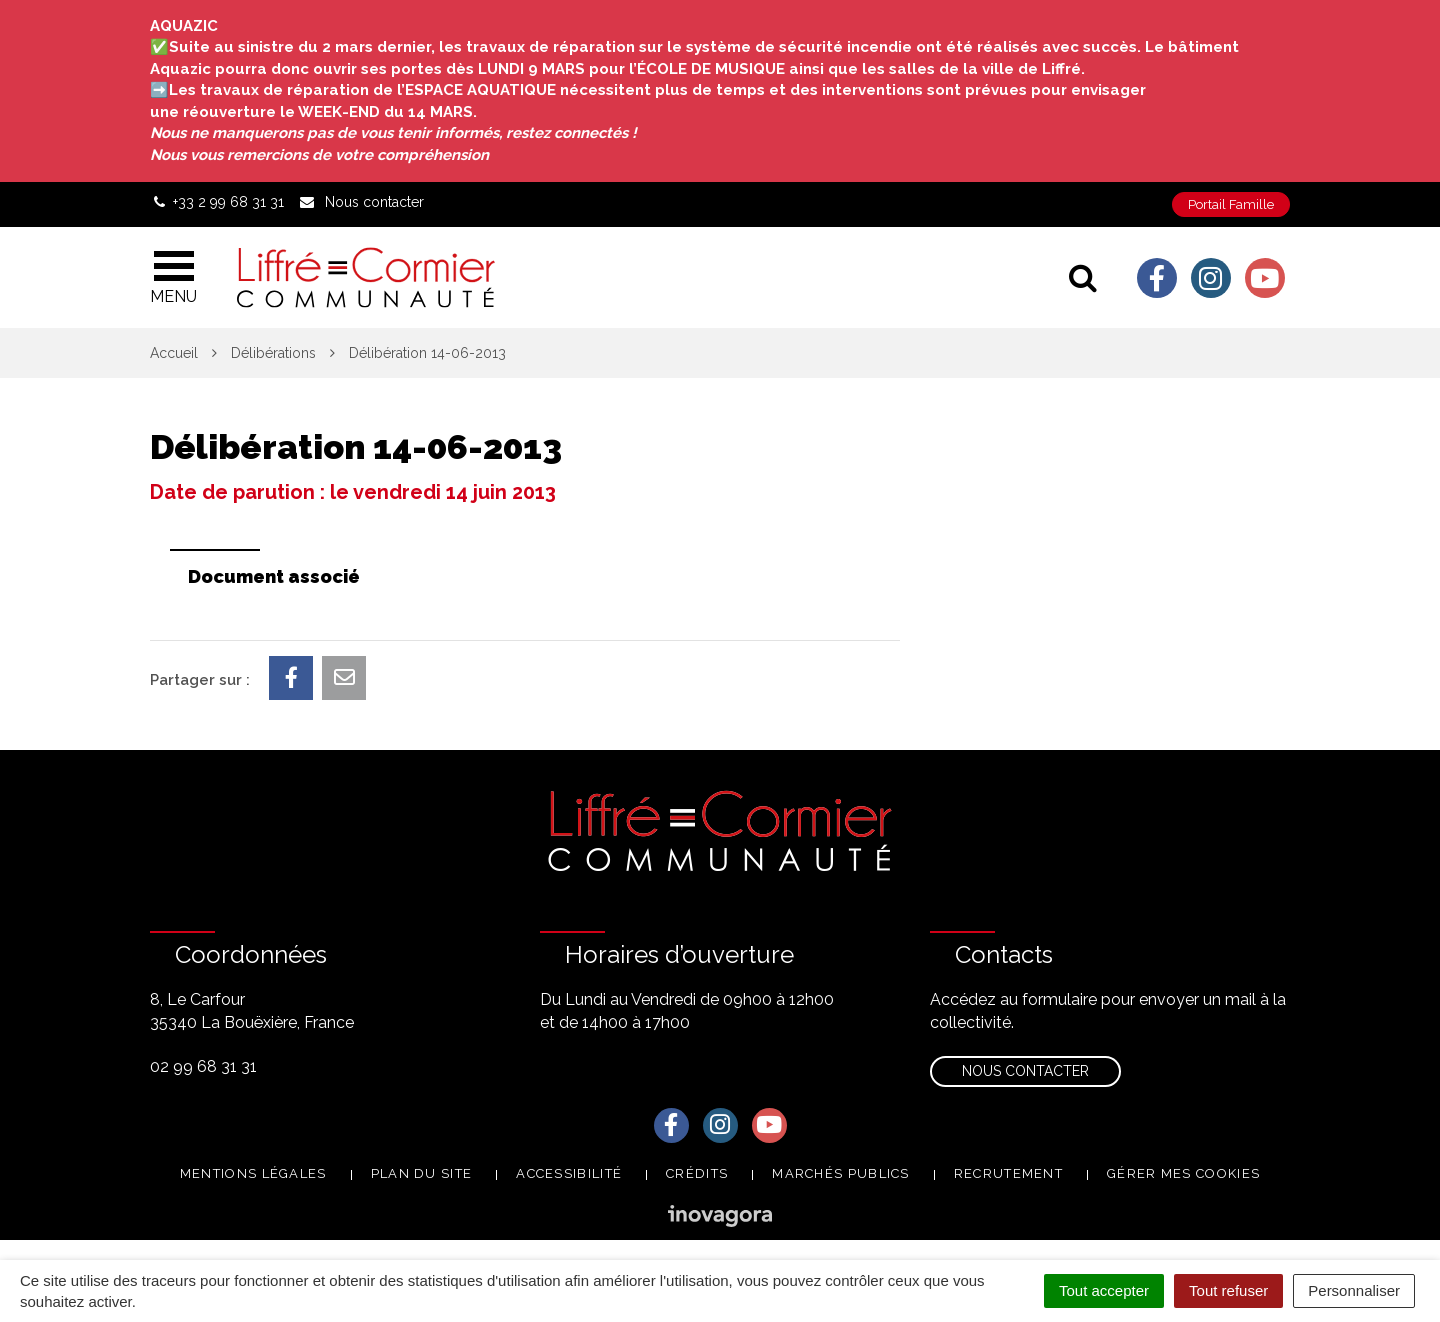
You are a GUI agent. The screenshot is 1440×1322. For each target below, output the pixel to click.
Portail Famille (1231, 204)
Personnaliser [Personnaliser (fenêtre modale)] (1354, 1290)
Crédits (697, 1173)
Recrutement (1008, 1173)
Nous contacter (1025, 1071)
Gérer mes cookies (1183, 1173)
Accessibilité (569, 1173)
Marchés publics (841, 1173)
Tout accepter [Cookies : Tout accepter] (1104, 1290)
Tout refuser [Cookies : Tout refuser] (1228, 1290)
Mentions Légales (253, 1173)
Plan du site (422, 1173)
